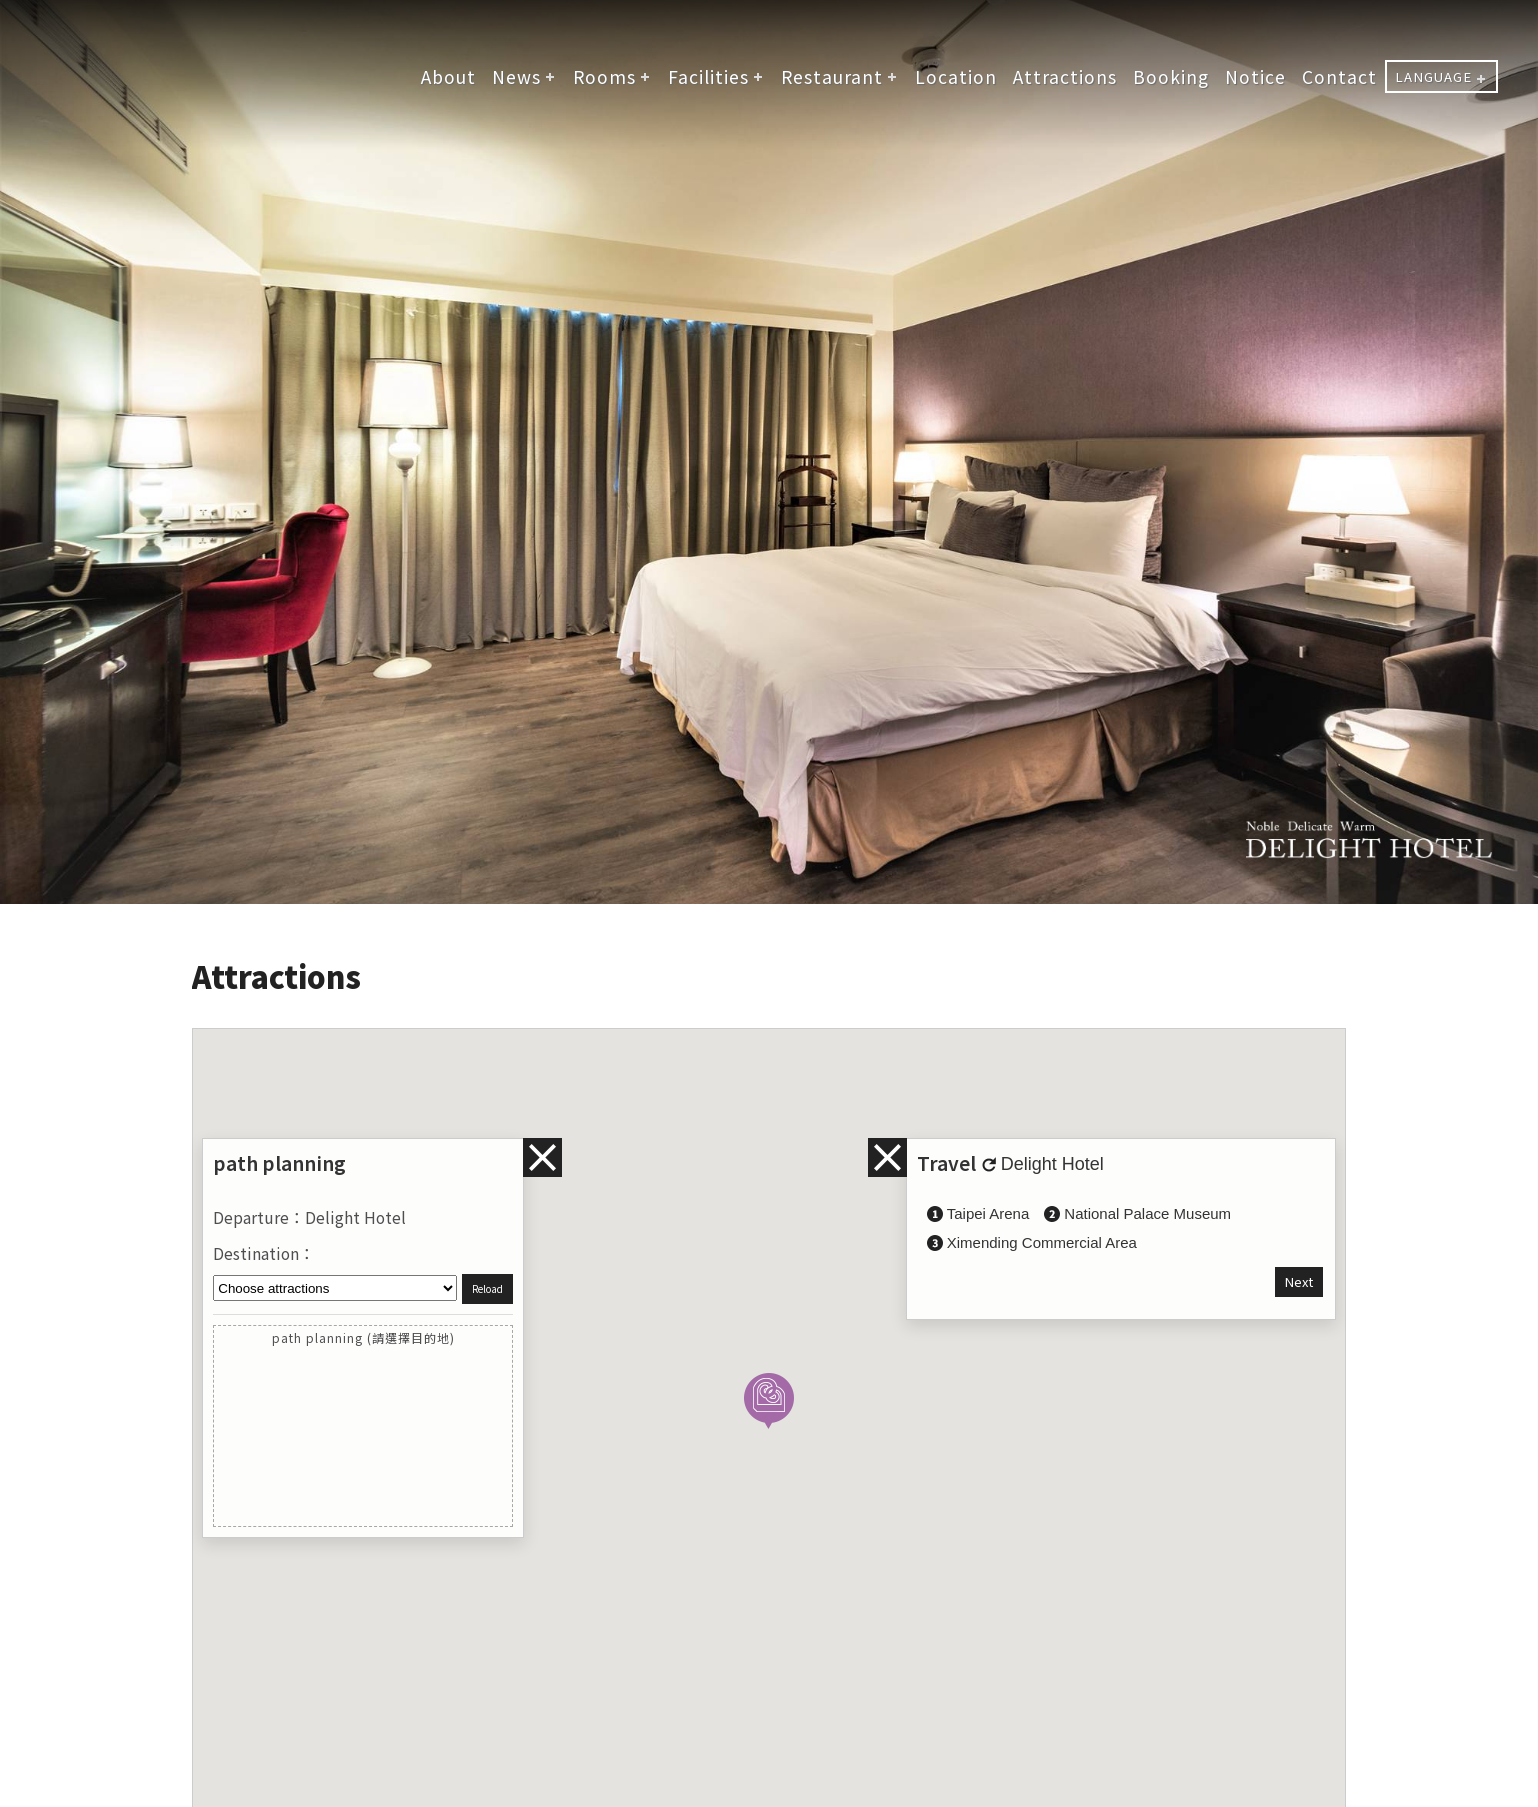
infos (887, 1157)
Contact (1339, 76)
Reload (487, 1289)
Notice (1255, 76)
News (516, 76)
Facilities (708, 76)
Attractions (1065, 76)
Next (1299, 1281)
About (448, 76)
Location (956, 76)
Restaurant (832, 76)
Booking (1171, 76)
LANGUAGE (1433, 76)
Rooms (604, 76)
